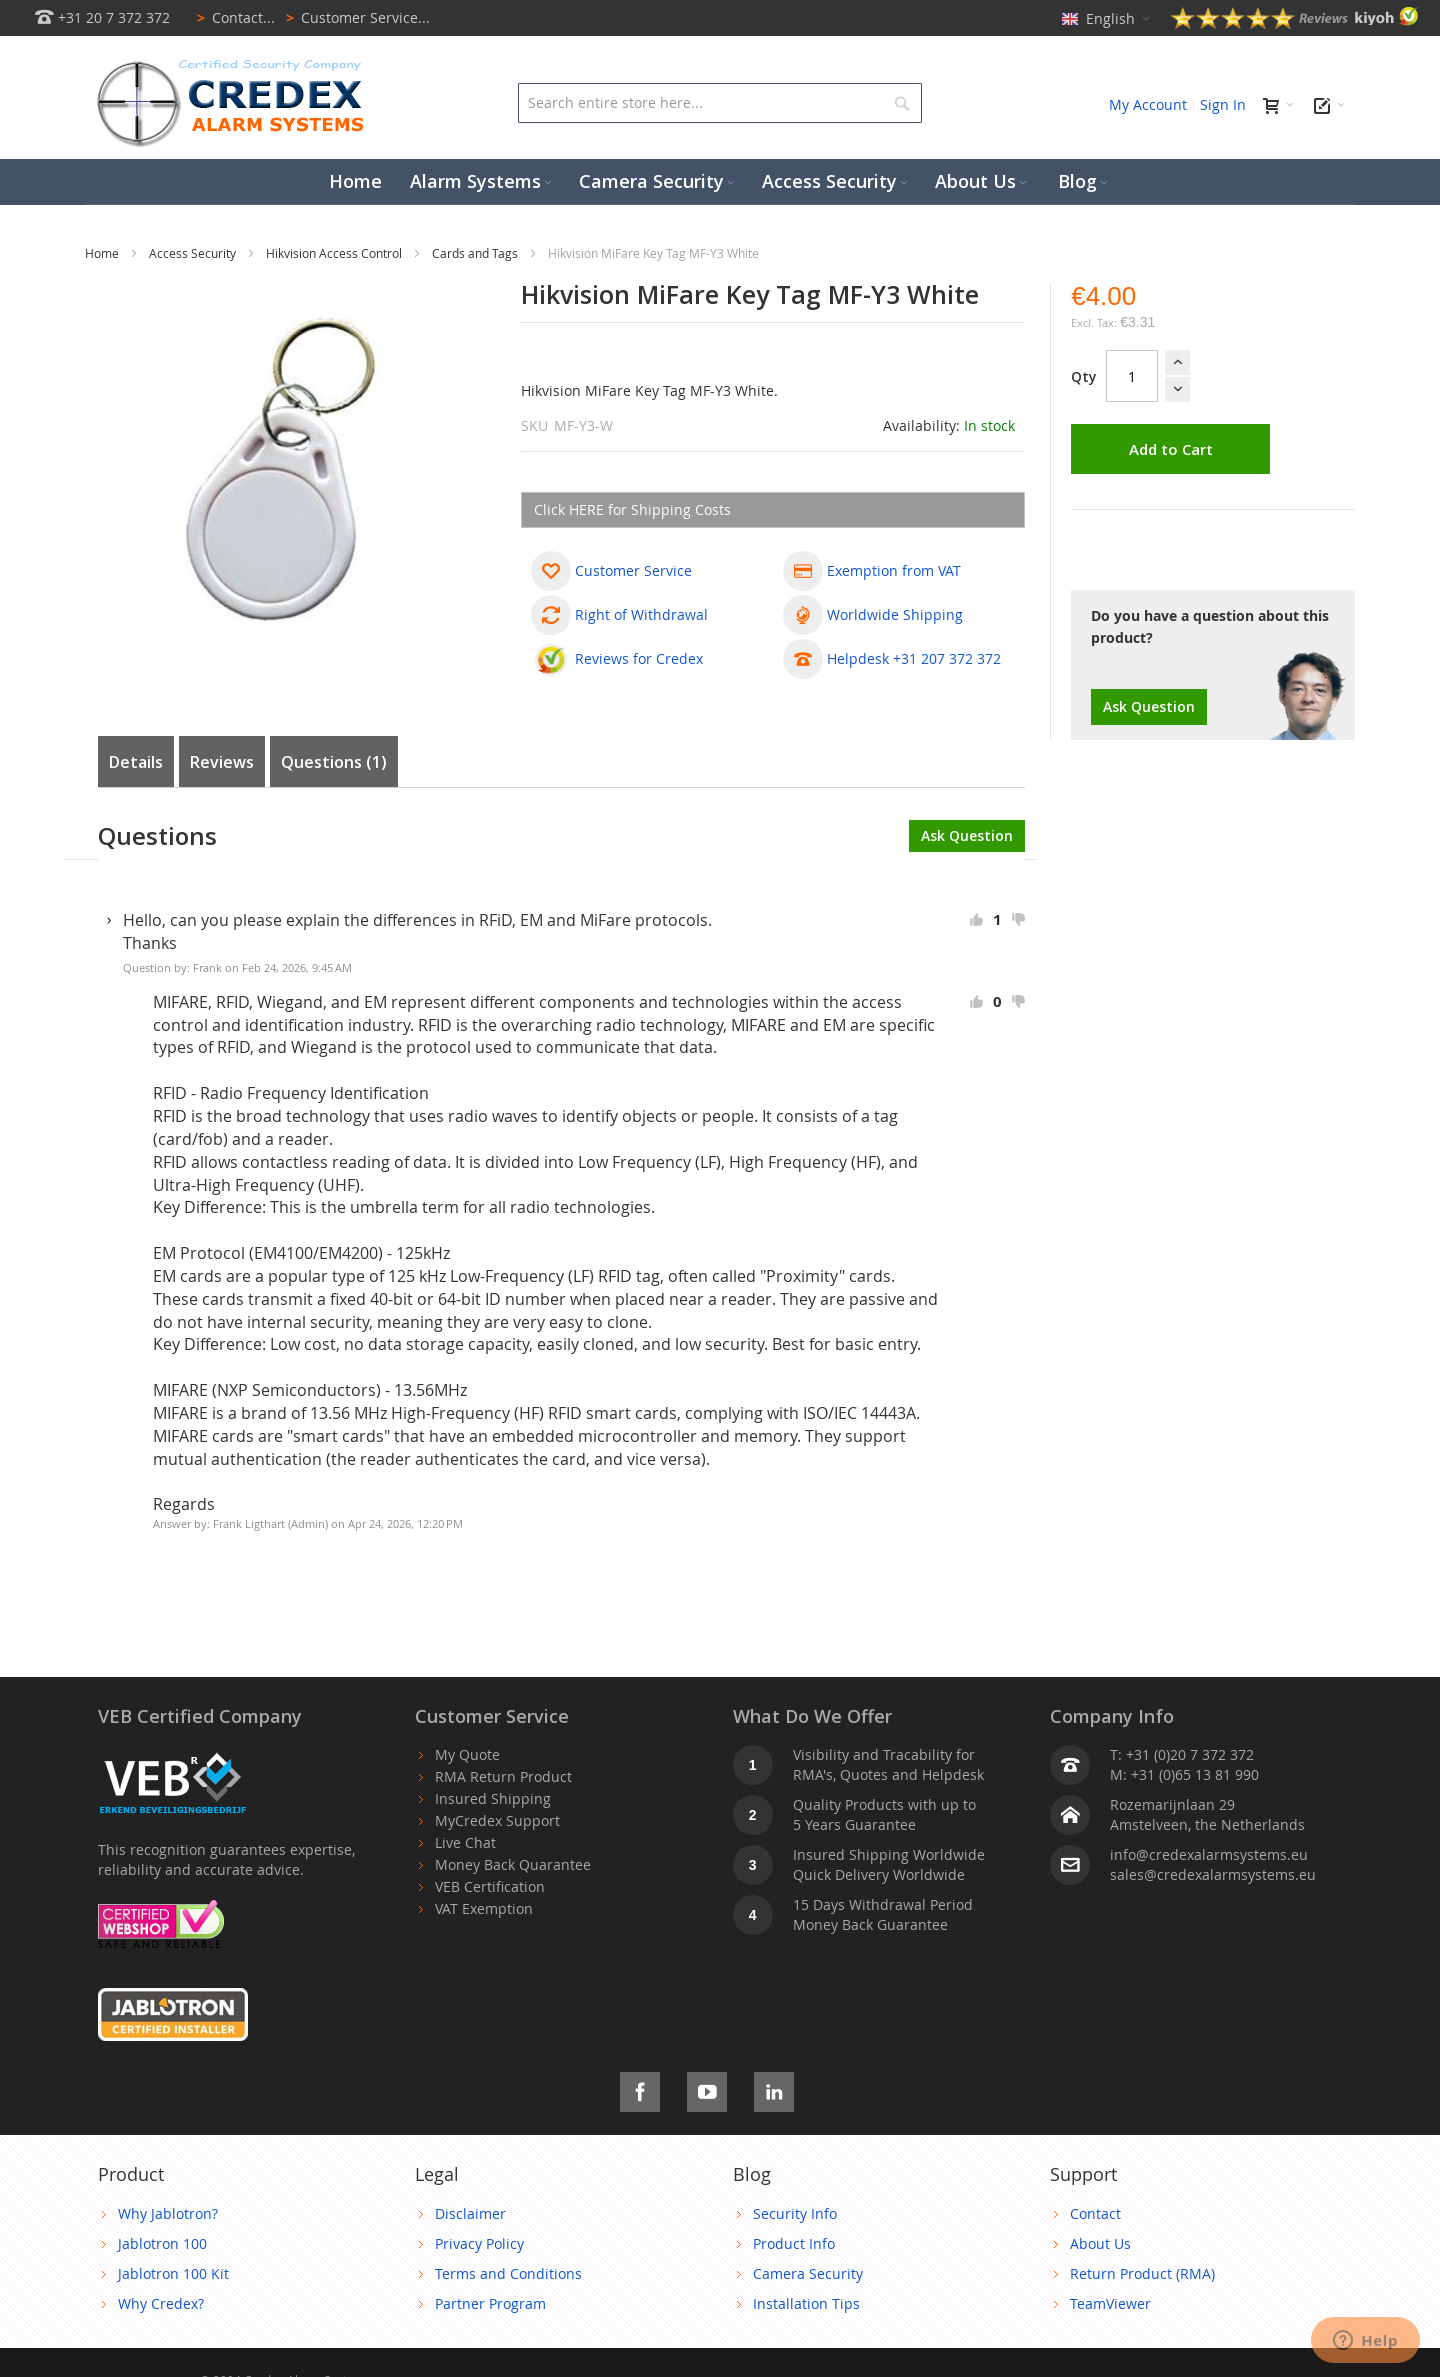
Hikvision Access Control (335, 253)
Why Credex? (161, 2303)
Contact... (232, 17)
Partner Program (490, 2303)
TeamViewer (1110, 2303)
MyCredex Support (497, 1820)
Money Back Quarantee (513, 1864)
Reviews (222, 762)
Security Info (795, 2213)
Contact (1095, 2213)
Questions (334, 762)
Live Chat (465, 1842)
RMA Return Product (503, 1776)
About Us (1100, 2243)
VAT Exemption (484, 1908)
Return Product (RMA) (1142, 2273)
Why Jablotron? (168, 2213)
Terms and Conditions (508, 2273)
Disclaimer (470, 2213)
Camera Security (808, 2273)
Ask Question (1149, 706)
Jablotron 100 (162, 2243)
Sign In (1223, 104)
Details (136, 762)
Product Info (794, 2243)
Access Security (194, 253)
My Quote (467, 1754)
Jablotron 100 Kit (173, 2273)
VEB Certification (490, 1886)
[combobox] (719, 103)
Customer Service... (354, 17)
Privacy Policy (479, 2243)
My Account (1148, 104)
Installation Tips (806, 2303)
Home (103, 253)
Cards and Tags (476, 253)
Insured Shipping (493, 1798)
